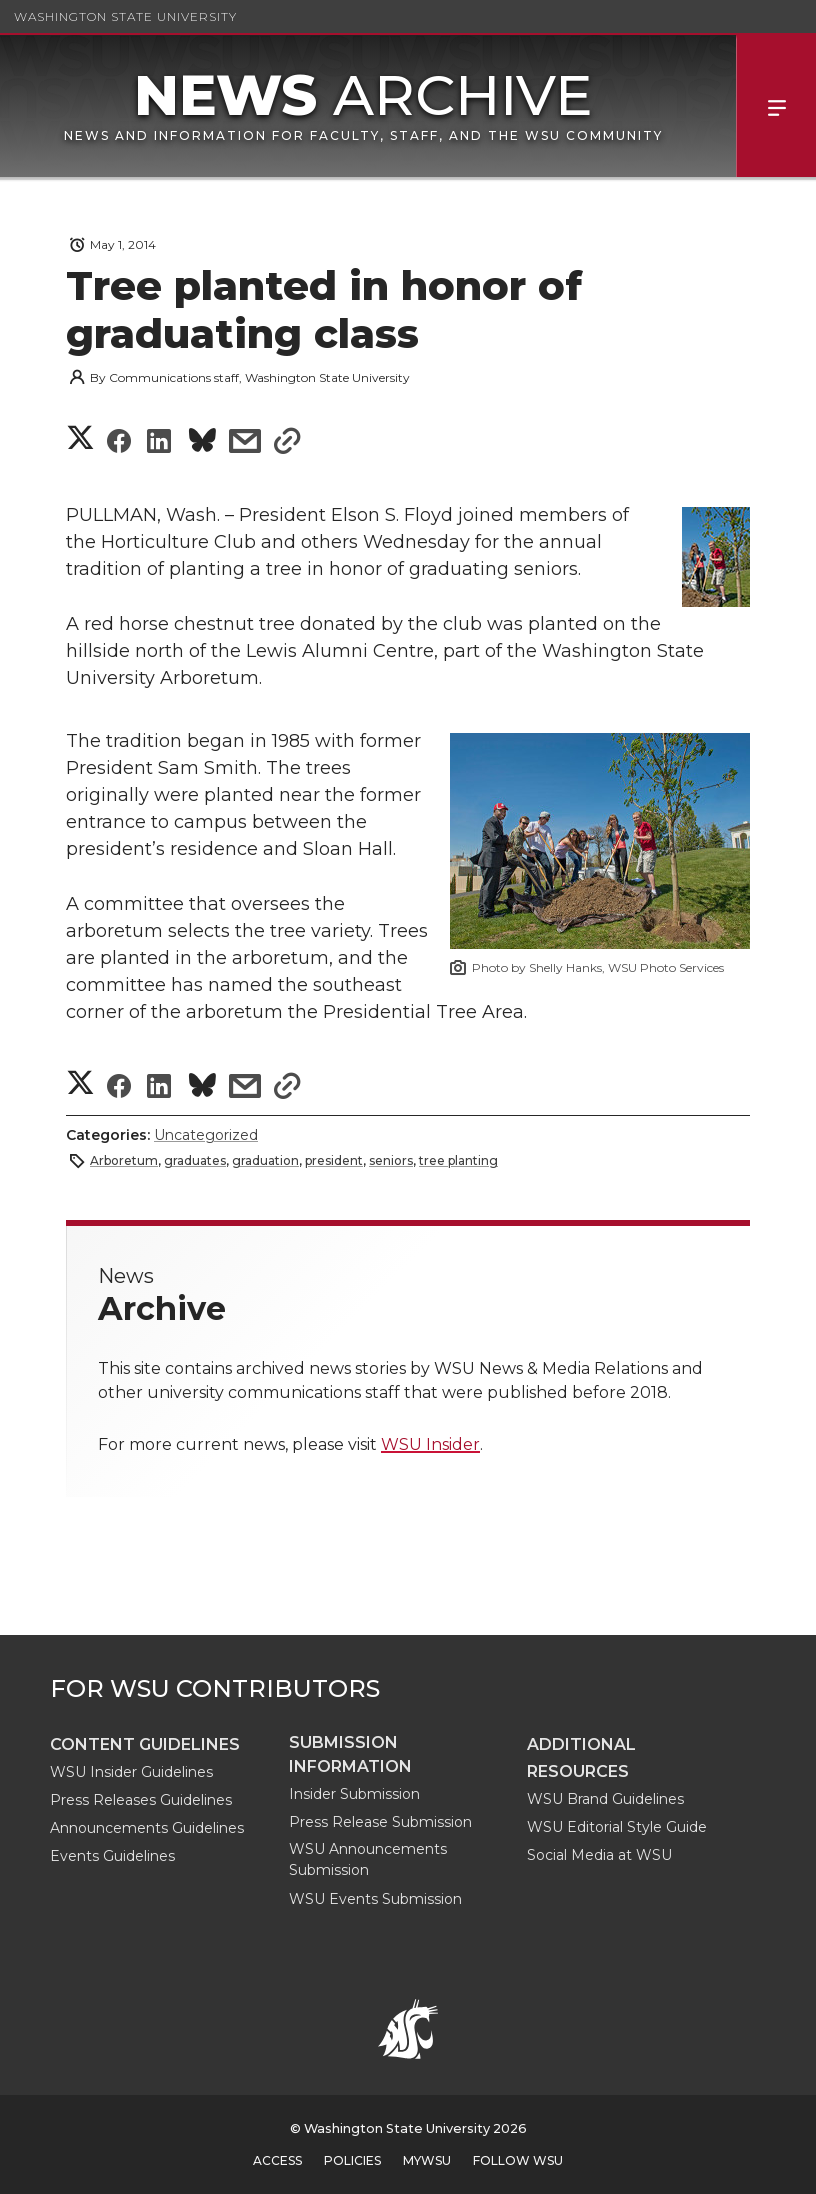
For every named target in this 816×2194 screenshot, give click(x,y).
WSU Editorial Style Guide (617, 1827)
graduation (265, 1160)
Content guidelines (145, 1744)
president (334, 1160)
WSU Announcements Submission (368, 1859)
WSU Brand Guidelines (605, 1799)
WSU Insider (430, 1444)
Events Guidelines (112, 1856)
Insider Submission (354, 1794)
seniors (391, 1160)
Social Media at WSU (599, 1855)
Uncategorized (206, 1135)
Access (277, 2160)
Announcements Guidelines (147, 1828)
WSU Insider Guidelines (131, 1772)
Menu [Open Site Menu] (776, 106)
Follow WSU (518, 2160)
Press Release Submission (380, 1822)
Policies (352, 2160)
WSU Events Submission (375, 1899)
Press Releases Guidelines (141, 1800)
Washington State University (125, 16)
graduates (195, 1160)
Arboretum (124, 1160)
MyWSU (427, 2160)
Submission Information (350, 1754)
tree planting (458, 1160)
